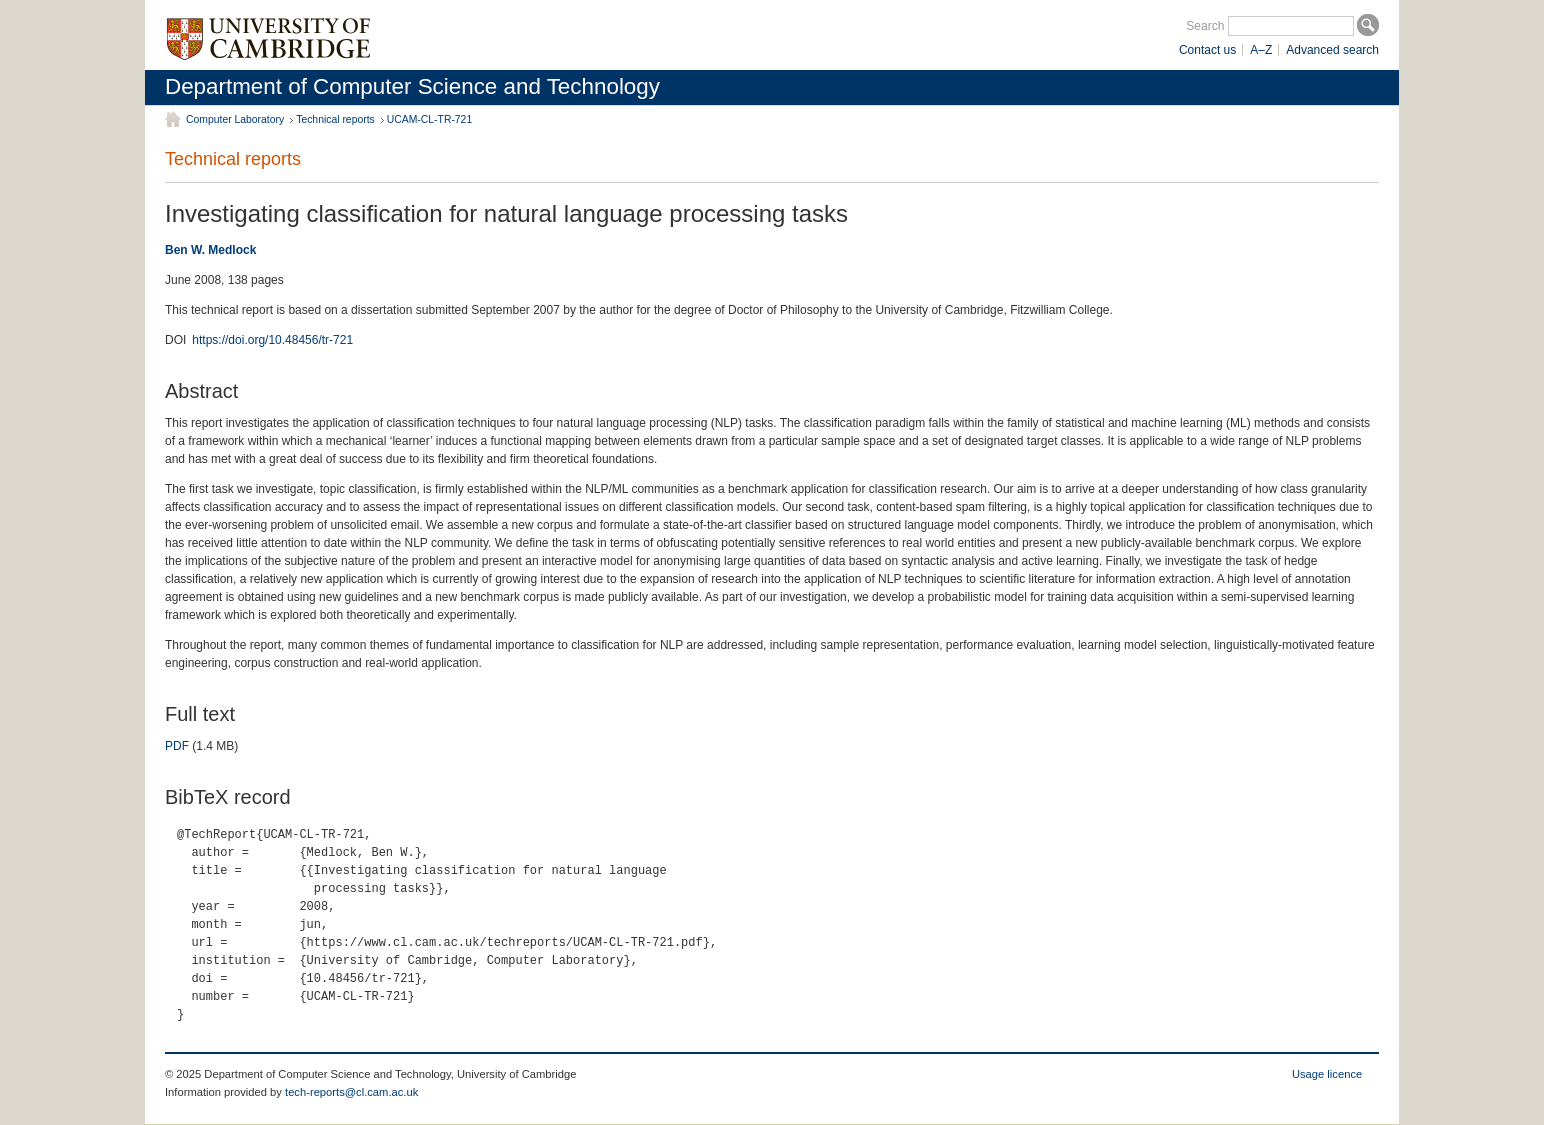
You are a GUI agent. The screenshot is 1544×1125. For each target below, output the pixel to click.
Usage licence (1327, 1074)
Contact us (1207, 50)
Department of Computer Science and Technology (412, 86)
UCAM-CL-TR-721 (429, 119)
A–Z (1261, 50)
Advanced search (1332, 50)
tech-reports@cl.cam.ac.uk (351, 1092)
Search (1205, 26)
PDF (177, 746)
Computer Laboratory (235, 119)
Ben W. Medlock (210, 250)
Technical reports (335, 119)
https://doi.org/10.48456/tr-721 (272, 340)
